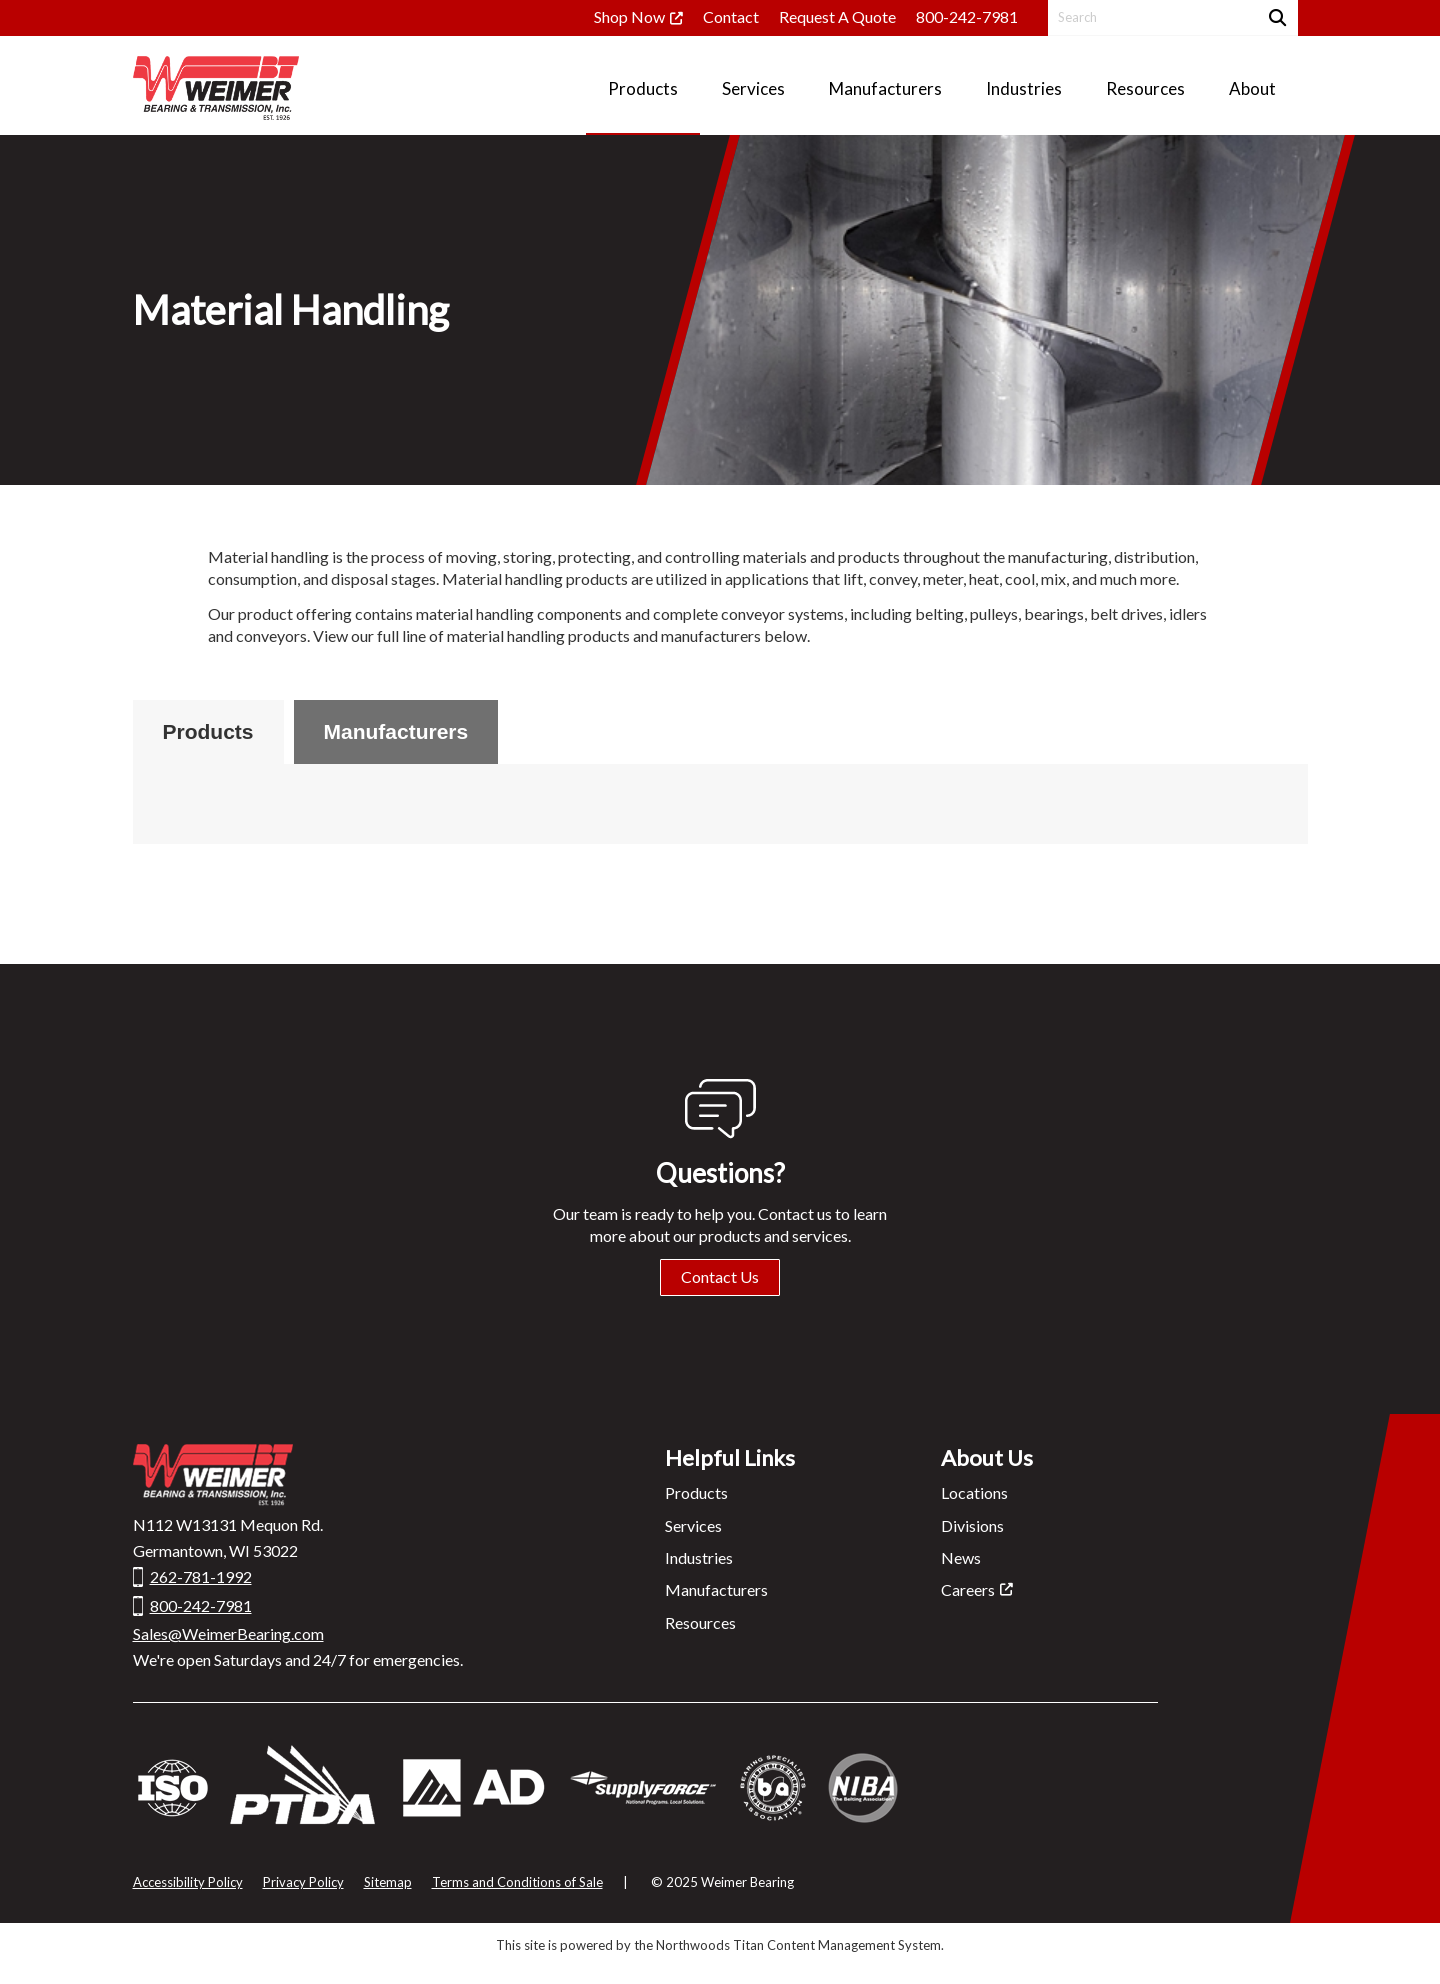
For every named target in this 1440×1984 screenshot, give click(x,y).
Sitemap (388, 1882)
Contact (731, 16)
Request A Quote (837, 16)
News (961, 1557)
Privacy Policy (303, 1882)
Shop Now (629, 16)
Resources (700, 1622)
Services (693, 1525)
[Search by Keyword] (1150, 17)
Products (208, 731)
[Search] (1275, 17)
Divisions (972, 1525)
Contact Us (720, 1276)
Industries (699, 1557)
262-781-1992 (201, 1576)
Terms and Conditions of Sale (517, 1882)
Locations (974, 1492)
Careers (968, 1589)
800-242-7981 (967, 16)
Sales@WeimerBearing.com (228, 1633)
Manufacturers (396, 731)
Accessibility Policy (188, 1882)
